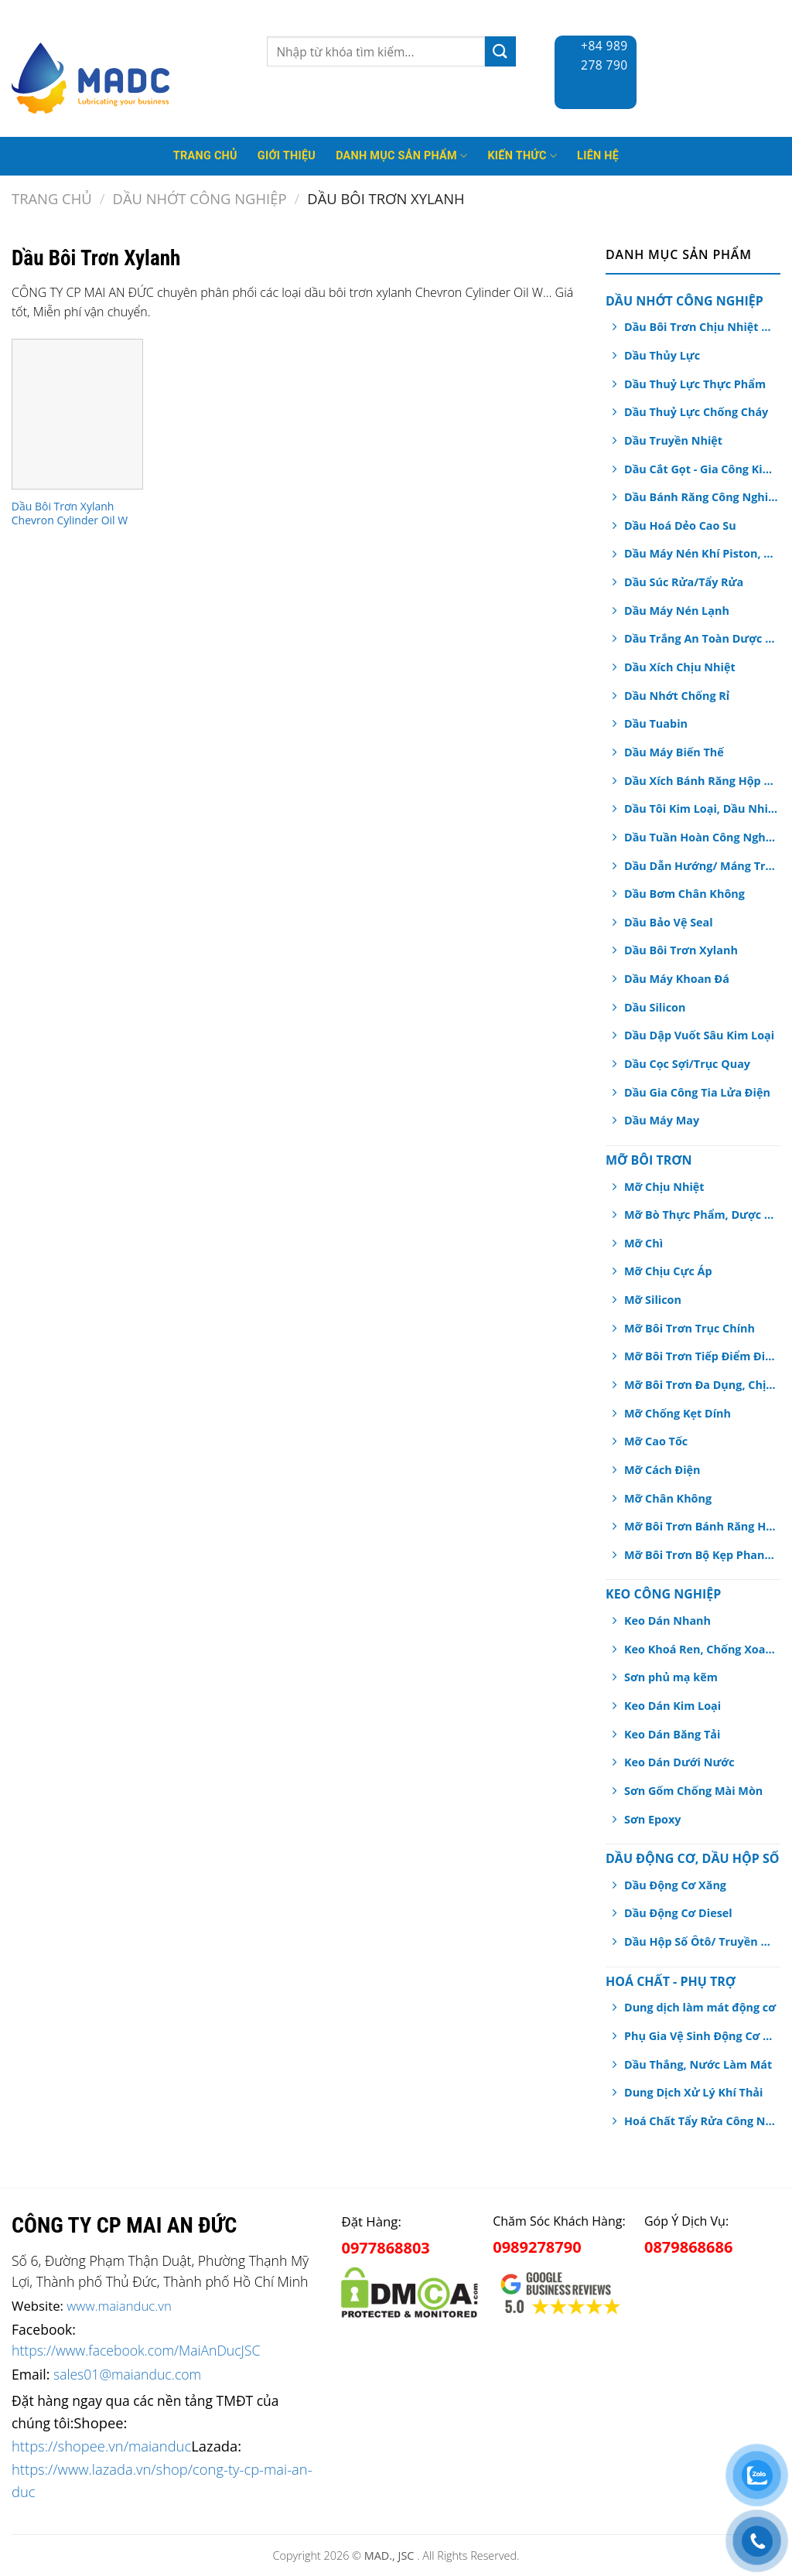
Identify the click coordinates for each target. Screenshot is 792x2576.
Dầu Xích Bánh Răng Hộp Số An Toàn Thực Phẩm (701, 780)
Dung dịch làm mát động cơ (700, 2007)
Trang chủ (52, 198)
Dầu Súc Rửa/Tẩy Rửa (683, 582)
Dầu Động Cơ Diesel (678, 1913)
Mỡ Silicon (652, 1299)
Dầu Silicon (654, 1007)
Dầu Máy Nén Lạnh (676, 610)
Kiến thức (522, 155)
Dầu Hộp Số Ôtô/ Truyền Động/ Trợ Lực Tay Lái (701, 1941)
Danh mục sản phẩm (401, 155)
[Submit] (500, 51)
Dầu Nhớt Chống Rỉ (676, 695)
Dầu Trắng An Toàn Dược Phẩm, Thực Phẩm (701, 638)
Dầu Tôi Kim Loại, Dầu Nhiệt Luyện (701, 808)
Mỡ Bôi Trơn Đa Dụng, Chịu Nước (701, 1384)
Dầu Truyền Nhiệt (673, 440)
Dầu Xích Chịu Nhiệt (680, 667)
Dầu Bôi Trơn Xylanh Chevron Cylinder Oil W (70, 513)
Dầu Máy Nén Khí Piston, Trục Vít (701, 553)
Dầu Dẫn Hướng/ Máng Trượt (701, 865)
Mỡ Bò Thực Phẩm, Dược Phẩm (701, 1214)
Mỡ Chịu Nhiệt (664, 1186)
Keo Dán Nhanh (667, 1620)
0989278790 (537, 2247)
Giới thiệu (287, 155)
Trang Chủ (205, 155)
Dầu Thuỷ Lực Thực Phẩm (695, 384)
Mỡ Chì (643, 1243)
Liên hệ (598, 155)
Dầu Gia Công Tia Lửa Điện (697, 1092)
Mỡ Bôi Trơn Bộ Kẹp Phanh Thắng (701, 1554)
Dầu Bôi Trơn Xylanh (681, 950)
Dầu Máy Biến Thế (674, 752)
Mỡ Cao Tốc (656, 1441)
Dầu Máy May (661, 1120)
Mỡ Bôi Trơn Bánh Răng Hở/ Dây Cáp (701, 1526)
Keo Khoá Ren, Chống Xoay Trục (701, 1649)
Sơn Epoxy (652, 1819)
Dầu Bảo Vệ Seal (668, 922)
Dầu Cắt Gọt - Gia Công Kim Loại (701, 469)
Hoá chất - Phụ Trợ (671, 1981)
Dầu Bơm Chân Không (684, 893)
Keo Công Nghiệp (663, 1593)
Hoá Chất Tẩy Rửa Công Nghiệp (701, 2121)
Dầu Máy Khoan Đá (676, 978)
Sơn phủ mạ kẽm (671, 1677)
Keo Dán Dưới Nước (679, 1762)
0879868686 (688, 2247)
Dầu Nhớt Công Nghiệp (200, 198)
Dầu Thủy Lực (662, 355)
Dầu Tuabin (656, 723)
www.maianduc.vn (119, 2306)
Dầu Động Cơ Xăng (675, 1885)
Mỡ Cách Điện (662, 1469)
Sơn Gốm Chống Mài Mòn (693, 1790)
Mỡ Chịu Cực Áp (668, 1271)
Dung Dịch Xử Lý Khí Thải (693, 2092)
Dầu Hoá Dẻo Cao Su (680, 525)
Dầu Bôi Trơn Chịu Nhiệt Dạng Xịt (701, 326)
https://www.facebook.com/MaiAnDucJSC (136, 2350)
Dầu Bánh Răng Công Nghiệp (701, 497)
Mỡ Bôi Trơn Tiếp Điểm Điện (701, 1356)
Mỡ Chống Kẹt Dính (677, 1413)
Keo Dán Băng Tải (672, 1734)
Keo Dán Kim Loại (672, 1705)
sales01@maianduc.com (127, 2374)
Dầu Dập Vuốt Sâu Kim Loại (699, 1035)
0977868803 (385, 2247)
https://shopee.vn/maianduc (101, 2445)
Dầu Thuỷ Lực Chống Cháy (696, 411)
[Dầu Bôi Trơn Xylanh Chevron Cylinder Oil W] (77, 414)
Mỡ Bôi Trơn (648, 1160)
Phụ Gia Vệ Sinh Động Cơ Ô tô (701, 2035)
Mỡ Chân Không (668, 1498)
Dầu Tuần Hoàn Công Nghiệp (701, 837)
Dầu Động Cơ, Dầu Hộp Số (692, 1858)
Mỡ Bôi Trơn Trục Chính (689, 1328)
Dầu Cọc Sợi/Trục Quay (687, 1063)
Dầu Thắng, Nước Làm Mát (698, 2064)
